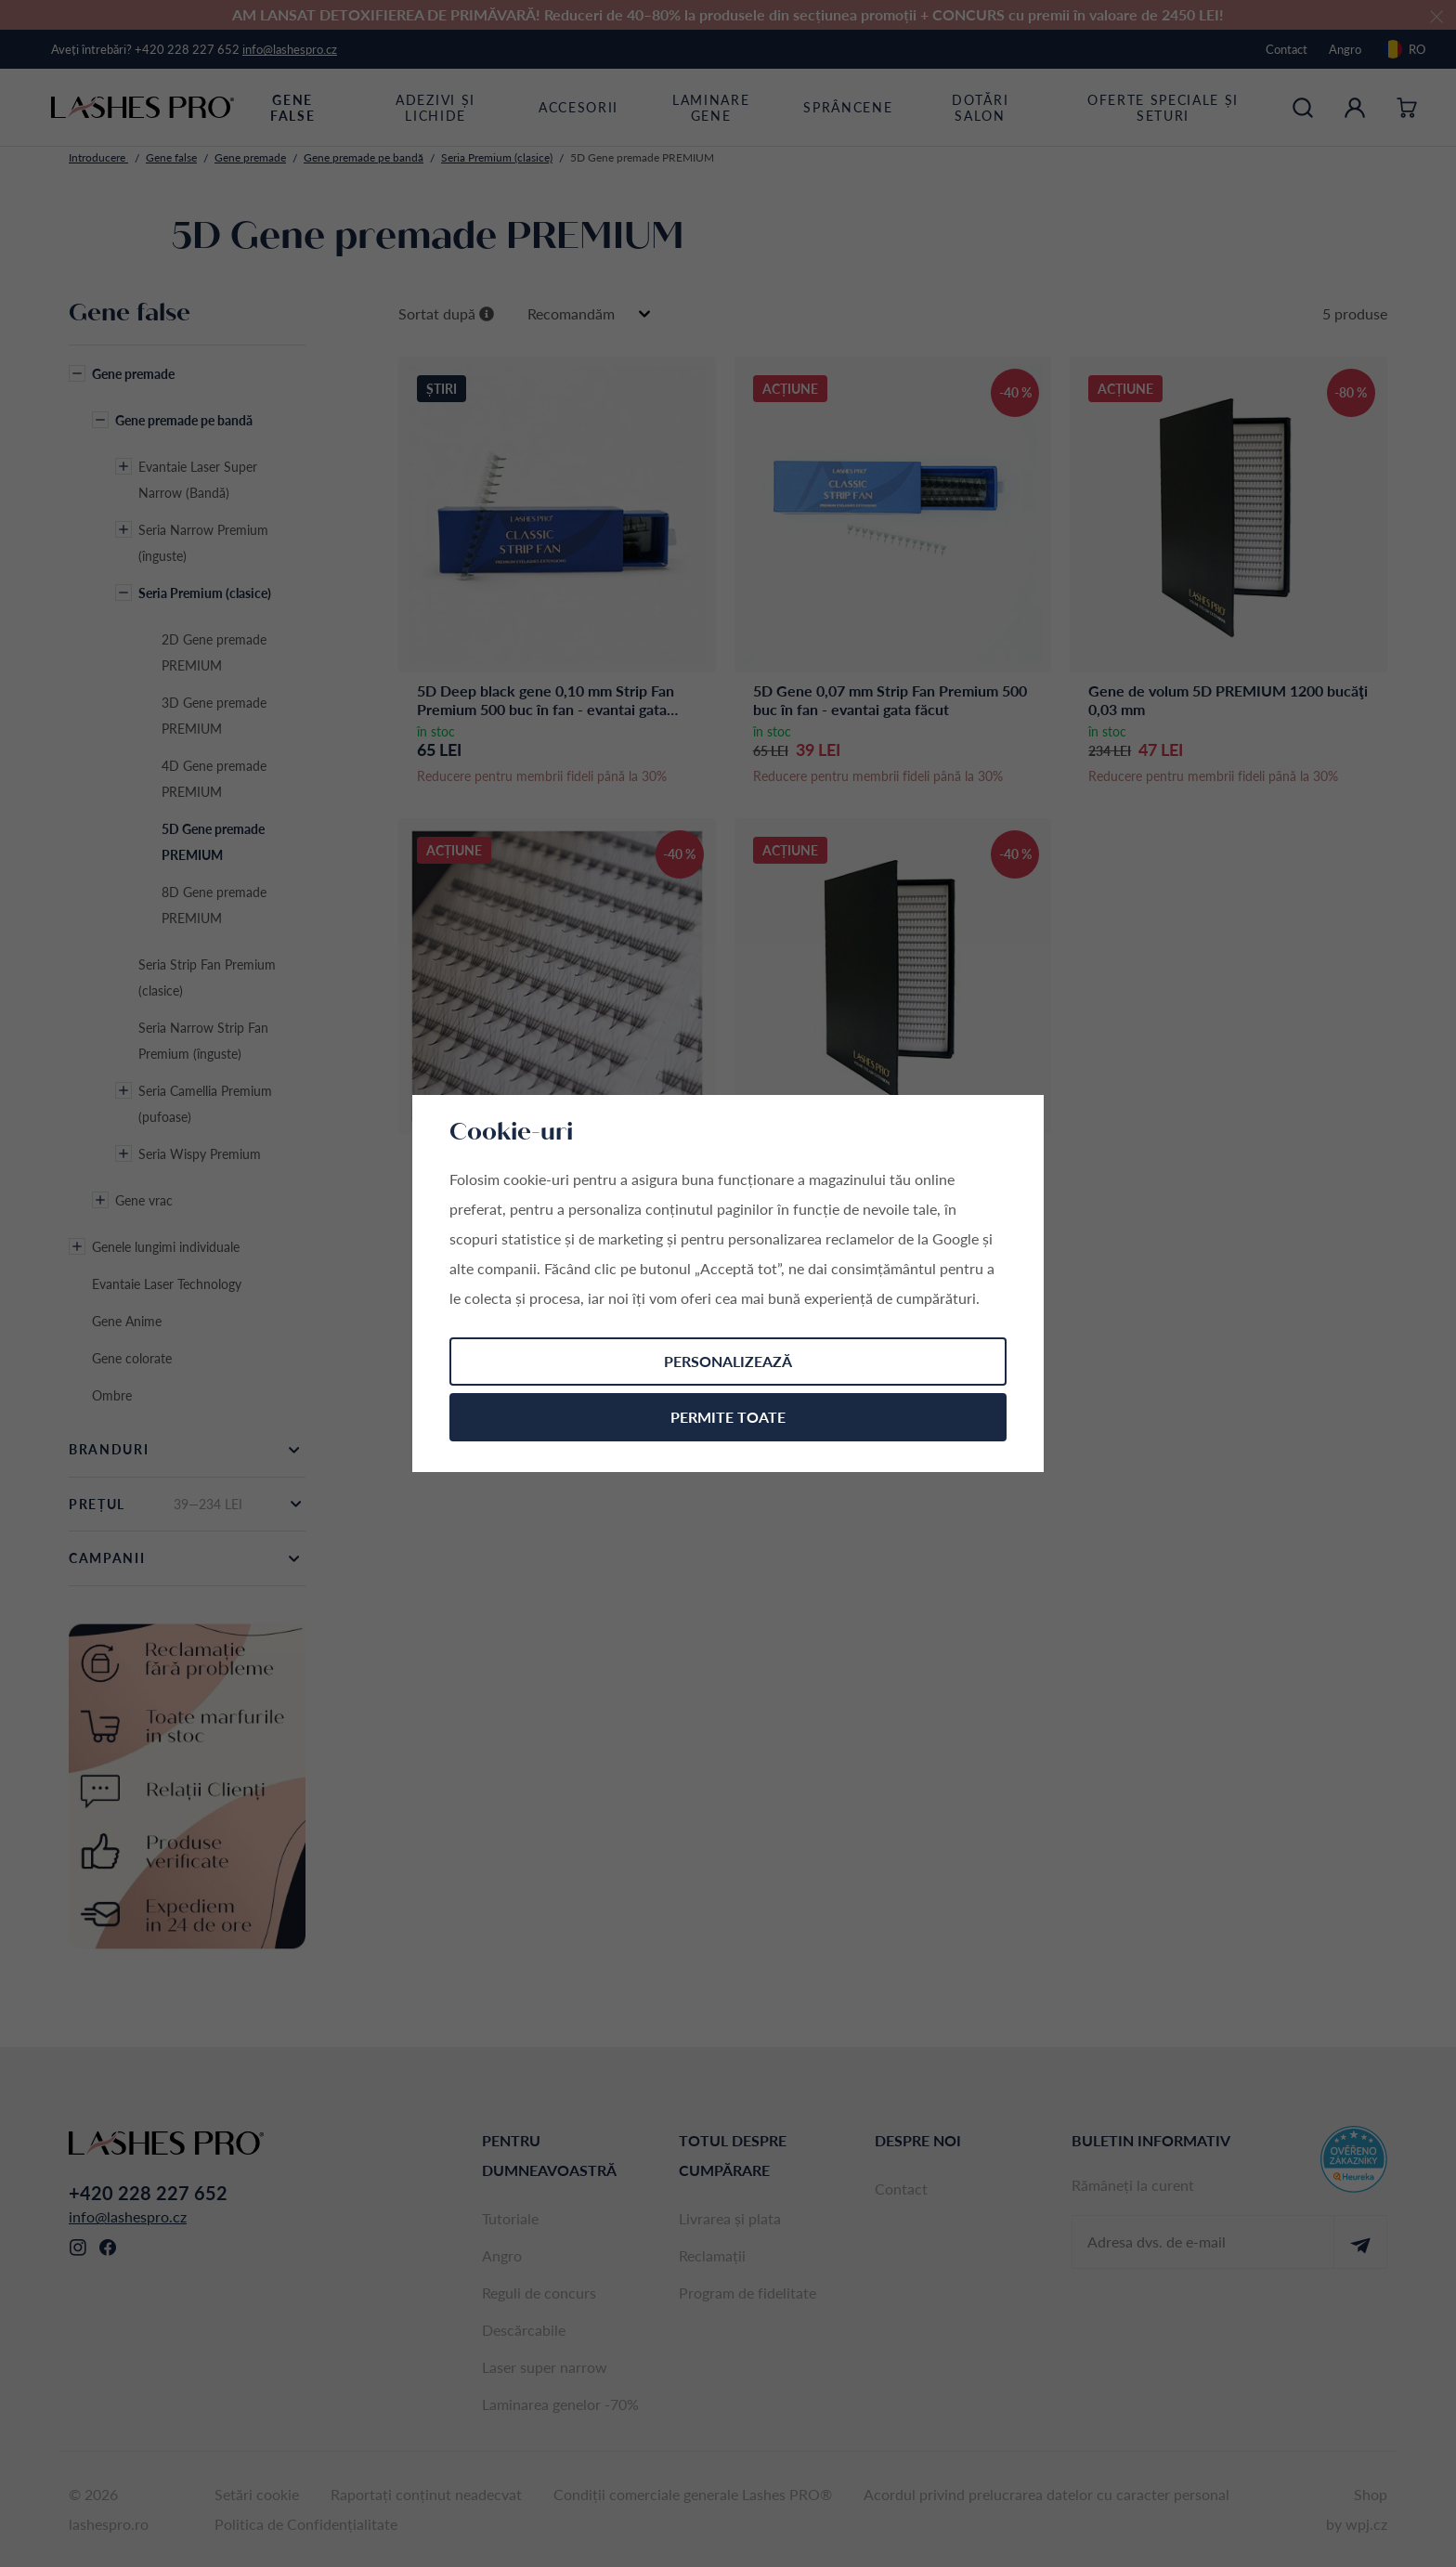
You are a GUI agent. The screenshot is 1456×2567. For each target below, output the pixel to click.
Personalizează (728, 1361)
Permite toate (728, 1416)
